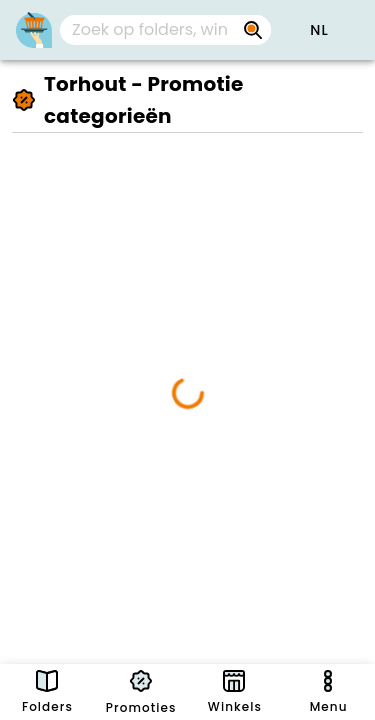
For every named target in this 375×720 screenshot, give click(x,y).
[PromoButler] (34, 30)
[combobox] (165, 30)
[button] (319, 30)
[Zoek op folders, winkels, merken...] (149, 30)
